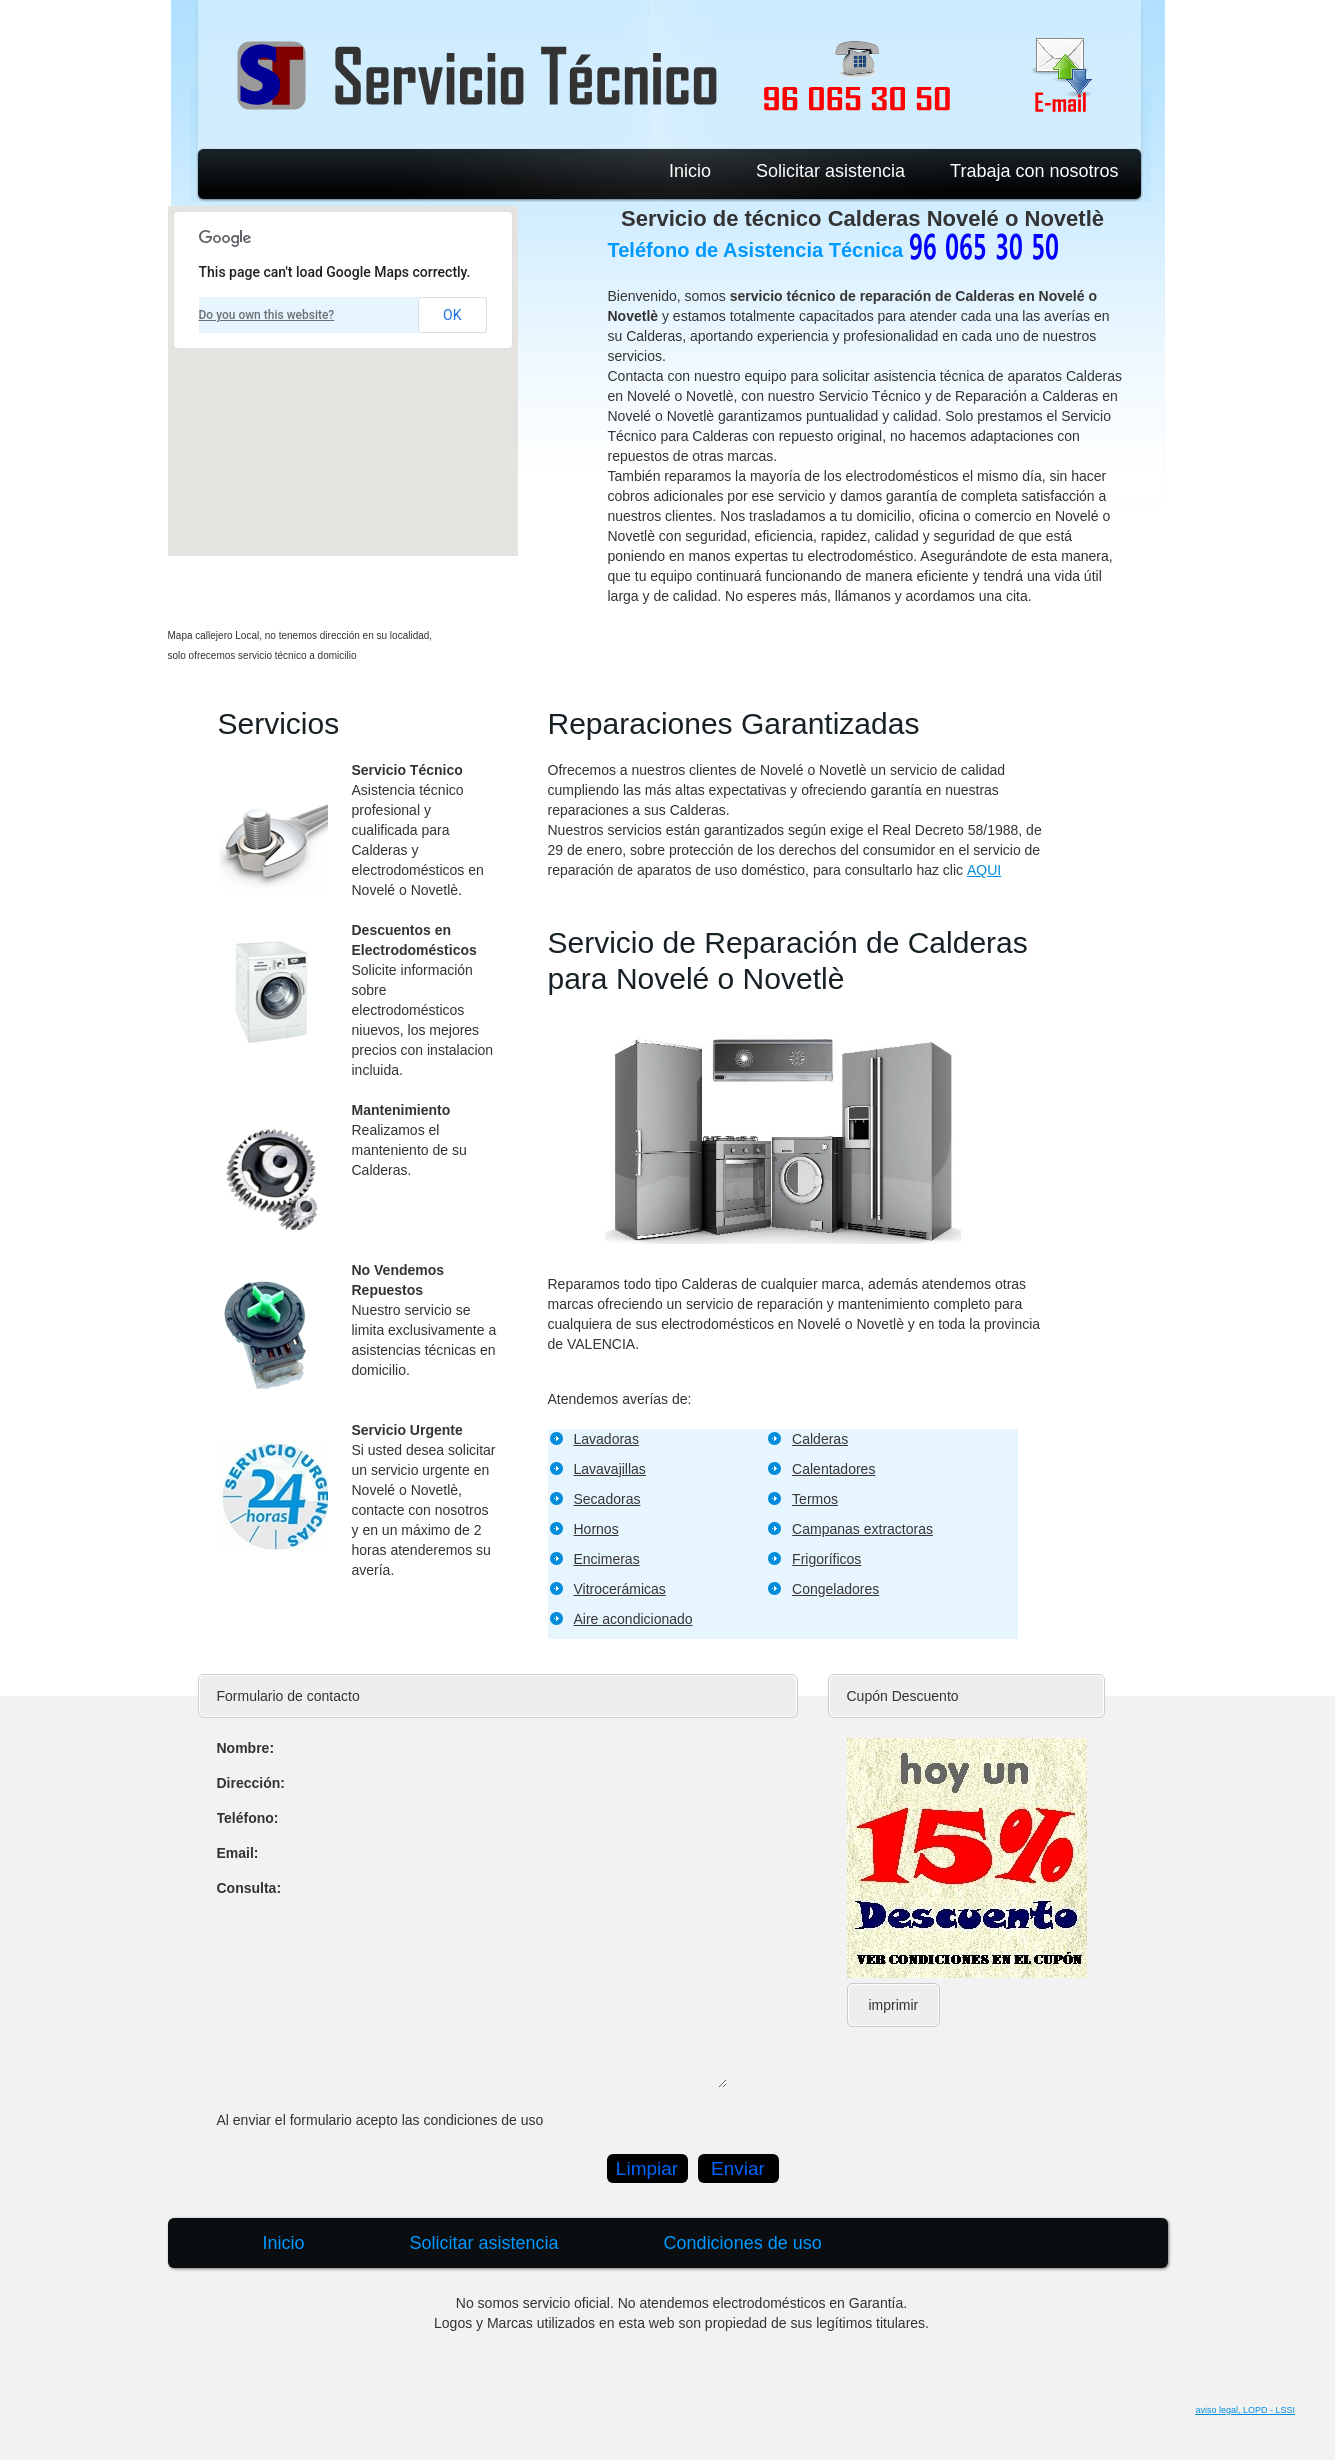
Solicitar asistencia (830, 171)
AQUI (984, 870)
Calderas (820, 1439)
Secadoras (607, 1499)
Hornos (596, 1529)
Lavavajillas (610, 1469)
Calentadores (833, 1469)
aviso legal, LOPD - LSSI (1245, 2410)
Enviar (738, 2168)
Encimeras (607, 1559)
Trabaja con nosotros (1034, 171)
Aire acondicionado (633, 1619)
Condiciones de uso (743, 2243)
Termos (815, 1499)
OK (452, 315)
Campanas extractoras (862, 1529)
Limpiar (647, 2168)
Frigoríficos (826, 1559)
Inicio (690, 171)
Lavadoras (606, 1439)
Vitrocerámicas (620, 1589)
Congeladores (835, 1589)
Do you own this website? (267, 315)
